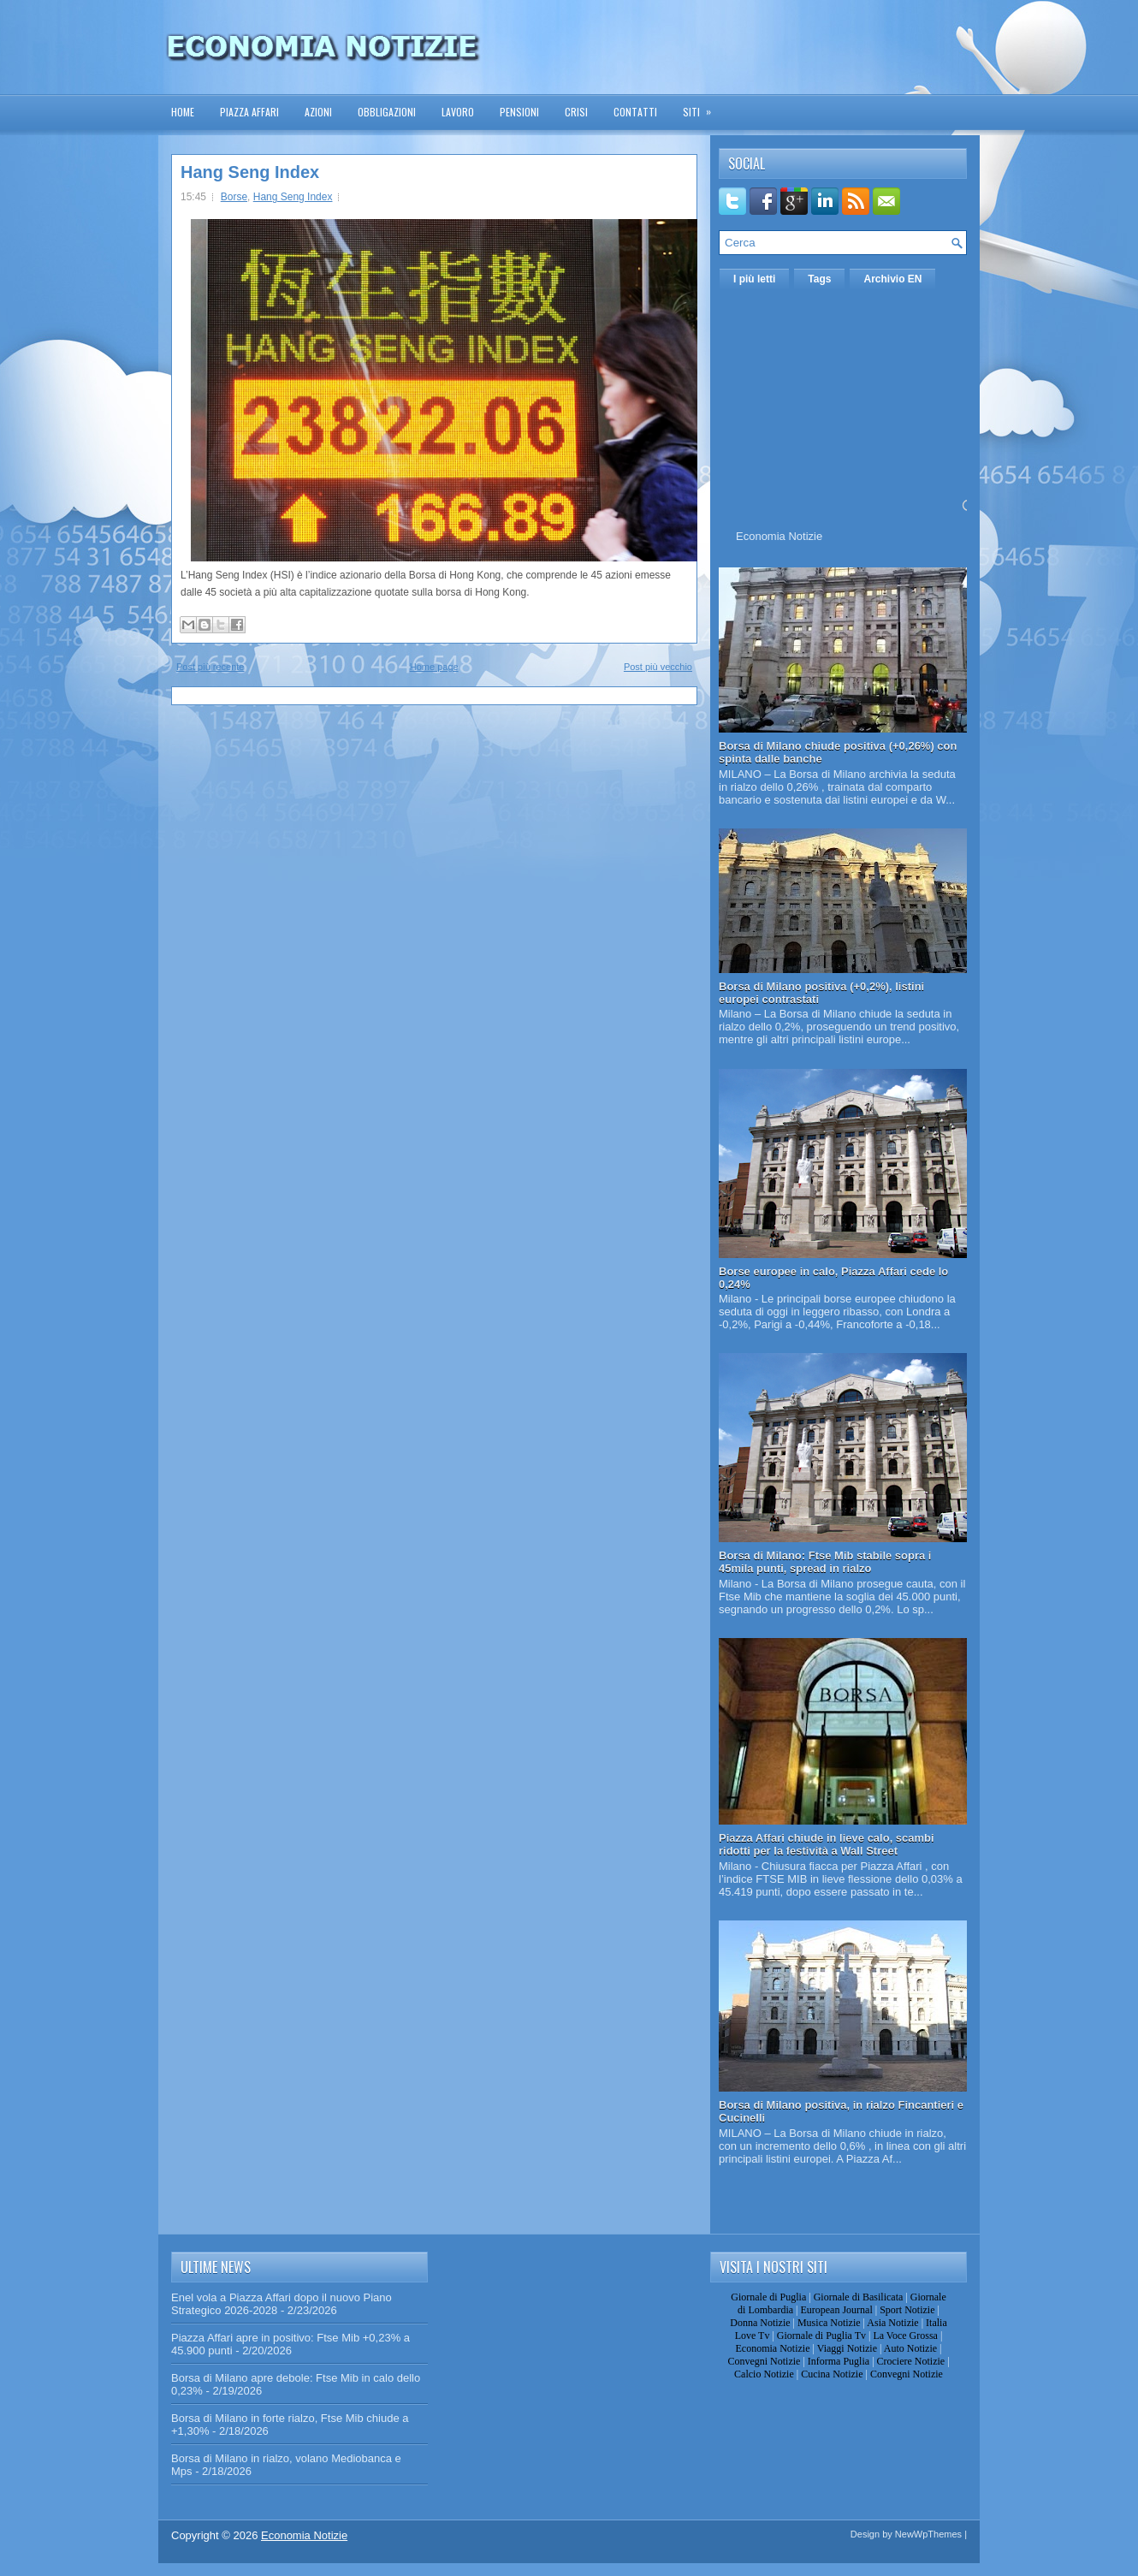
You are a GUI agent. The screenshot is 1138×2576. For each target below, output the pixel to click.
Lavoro (458, 111)
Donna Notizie (760, 2323)
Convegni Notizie (763, 2361)
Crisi (576, 111)
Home (182, 111)
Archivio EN (892, 279)
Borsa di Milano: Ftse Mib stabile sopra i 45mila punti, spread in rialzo (825, 1562)
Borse (234, 197)
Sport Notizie (907, 2310)
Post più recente (210, 667)
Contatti (635, 111)
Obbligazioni (387, 111)
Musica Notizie (829, 2323)
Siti (702, 106)
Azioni (318, 111)
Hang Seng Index (250, 172)
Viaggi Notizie (847, 2348)
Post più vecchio (658, 667)
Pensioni (519, 111)
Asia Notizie (892, 2323)
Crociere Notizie (911, 2361)
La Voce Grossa (905, 2336)
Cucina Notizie (831, 2374)
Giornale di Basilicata (859, 2297)
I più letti (754, 279)
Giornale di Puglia (768, 2297)
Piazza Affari (249, 111)
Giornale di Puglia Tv (821, 2336)
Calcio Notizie (764, 2374)
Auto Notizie (910, 2348)
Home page (434, 667)
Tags (819, 279)
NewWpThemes (928, 2534)
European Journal (836, 2310)
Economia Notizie (779, 536)
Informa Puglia (838, 2361)
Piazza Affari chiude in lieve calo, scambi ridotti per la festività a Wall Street (826, 1844)
